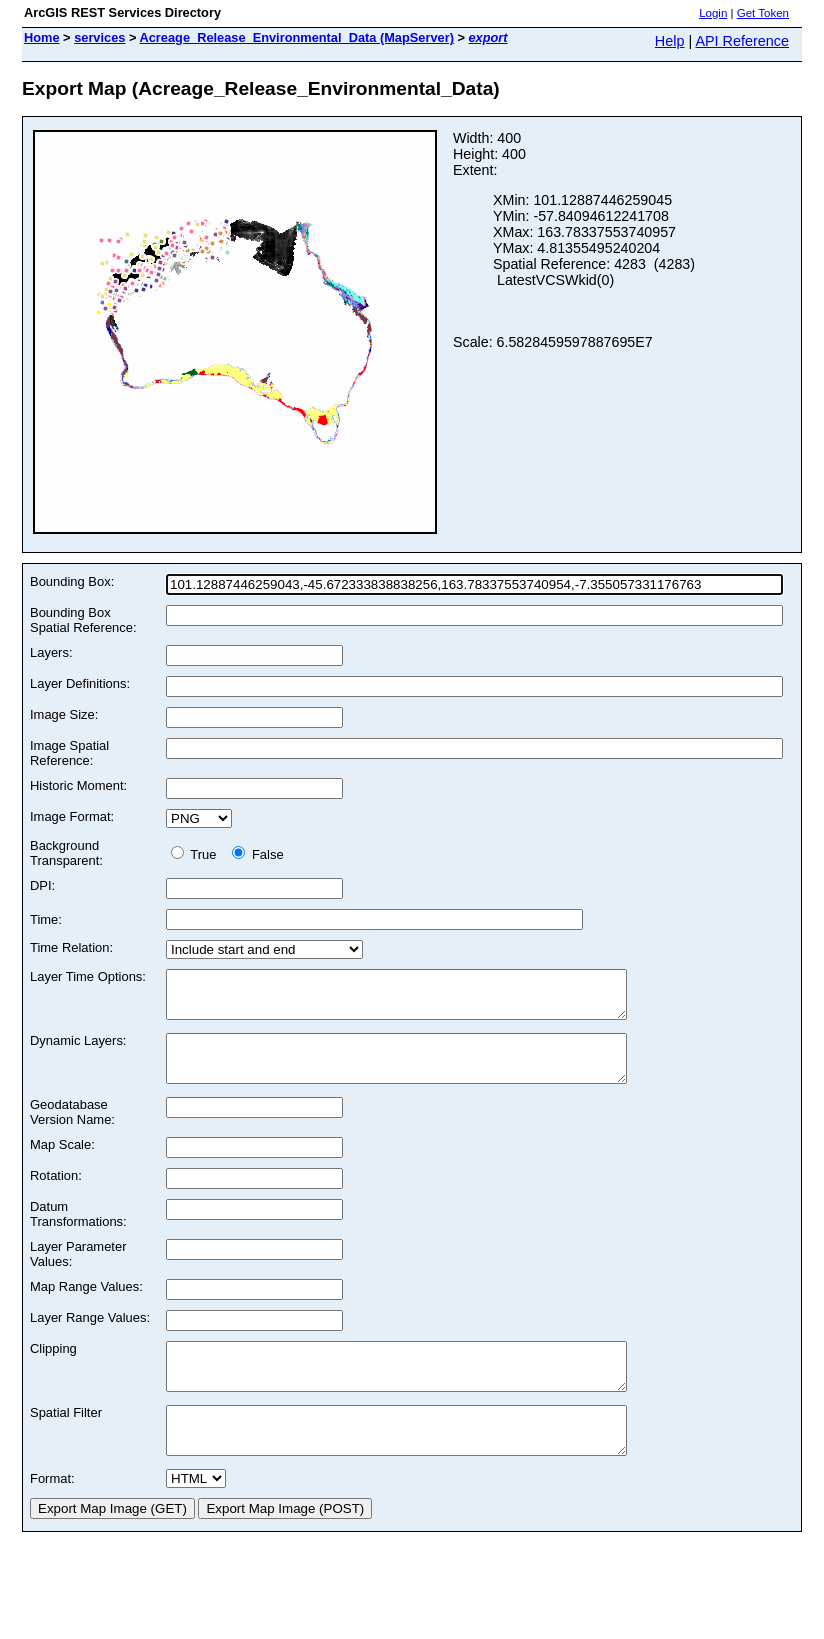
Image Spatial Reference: (69, 753)
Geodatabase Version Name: (72, 1130)
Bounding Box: (72, 581)
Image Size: (64, 714)
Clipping (53, 1366)
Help (670, 41)
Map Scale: (62, 1162)
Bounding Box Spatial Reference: (83, 620)
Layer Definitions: (80, 683)
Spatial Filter (66, 1439)
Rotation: (56, 1193)
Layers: (51, 652)
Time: (46, 919)
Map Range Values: (86, 1304)
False (257, 854)
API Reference (742, 41)
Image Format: (72, 816)
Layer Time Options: (88, 976)
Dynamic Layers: (78, 1049)
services (99, 37)
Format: (52, 1514)
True (197, 854)
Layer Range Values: (90, 1335)
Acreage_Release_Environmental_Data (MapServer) (297, 37)
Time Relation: (71, 947)
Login (713, 13)
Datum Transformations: (78, 1232)
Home (42, 37)
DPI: (42, 885)
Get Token (763, 13)
